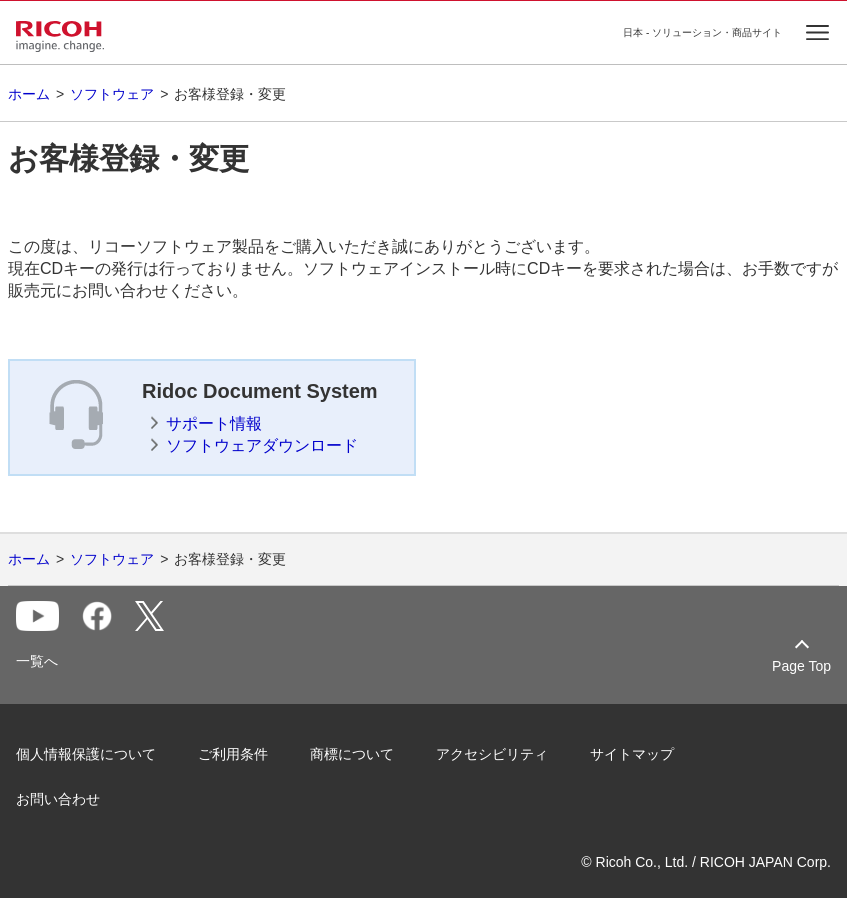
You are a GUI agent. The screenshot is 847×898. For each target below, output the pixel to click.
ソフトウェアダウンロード (262, 445)
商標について (352, 754)
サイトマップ (632, 754)
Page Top (801, 666)
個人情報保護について (86, 754)
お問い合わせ (58, 799)
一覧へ (37, 661)
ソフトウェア (112, 94)
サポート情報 (214, 423)
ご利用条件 (233, 754)
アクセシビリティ (492, 754)
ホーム (29, 94)
